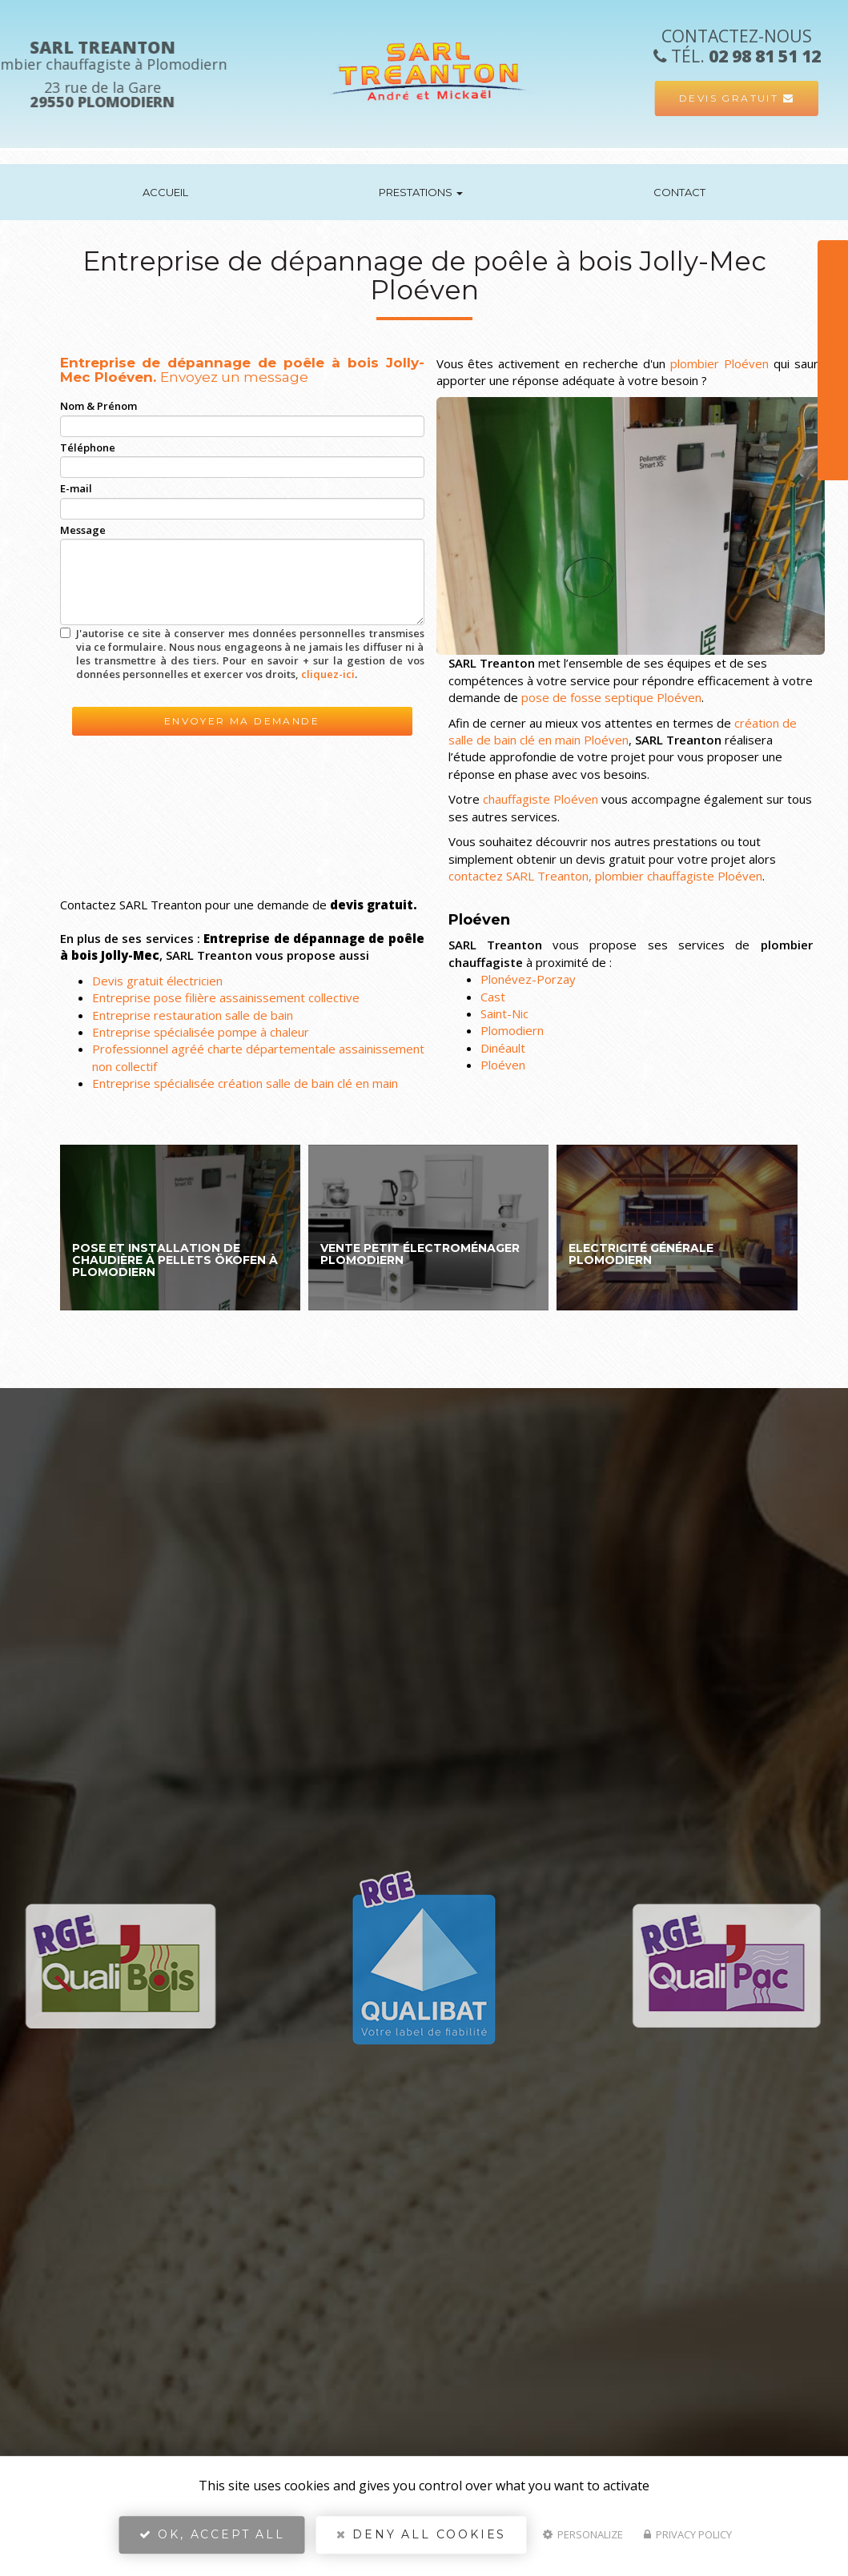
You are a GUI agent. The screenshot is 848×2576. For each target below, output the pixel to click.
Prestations (421, 192)
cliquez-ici (328, 674)
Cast (492, 997)
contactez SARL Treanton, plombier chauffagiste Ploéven (605, 876)
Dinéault (502, 1048)
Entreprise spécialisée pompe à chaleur (200, 1032)
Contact (679, 192)
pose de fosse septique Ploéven (611, 697)
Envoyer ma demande (242, 721)
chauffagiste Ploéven (540, 799)
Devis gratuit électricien (157, 981)
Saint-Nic (504, 1013)
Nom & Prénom (98, 406)
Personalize (583, 2541)
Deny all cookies (421, 2541)
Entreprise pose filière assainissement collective (226, 997)
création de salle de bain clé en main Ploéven (622, 731)
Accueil (165, 192)
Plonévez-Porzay (528, 979)
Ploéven (502, 1065)
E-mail (76, 488)
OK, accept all (212, 2541)
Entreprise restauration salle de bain (192, 1015)
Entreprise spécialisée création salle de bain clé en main (245, 1083)
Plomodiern (512, 1030)
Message (83, 530)
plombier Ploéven (719, 363)
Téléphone (87, 447)
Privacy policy (688, 2541)
